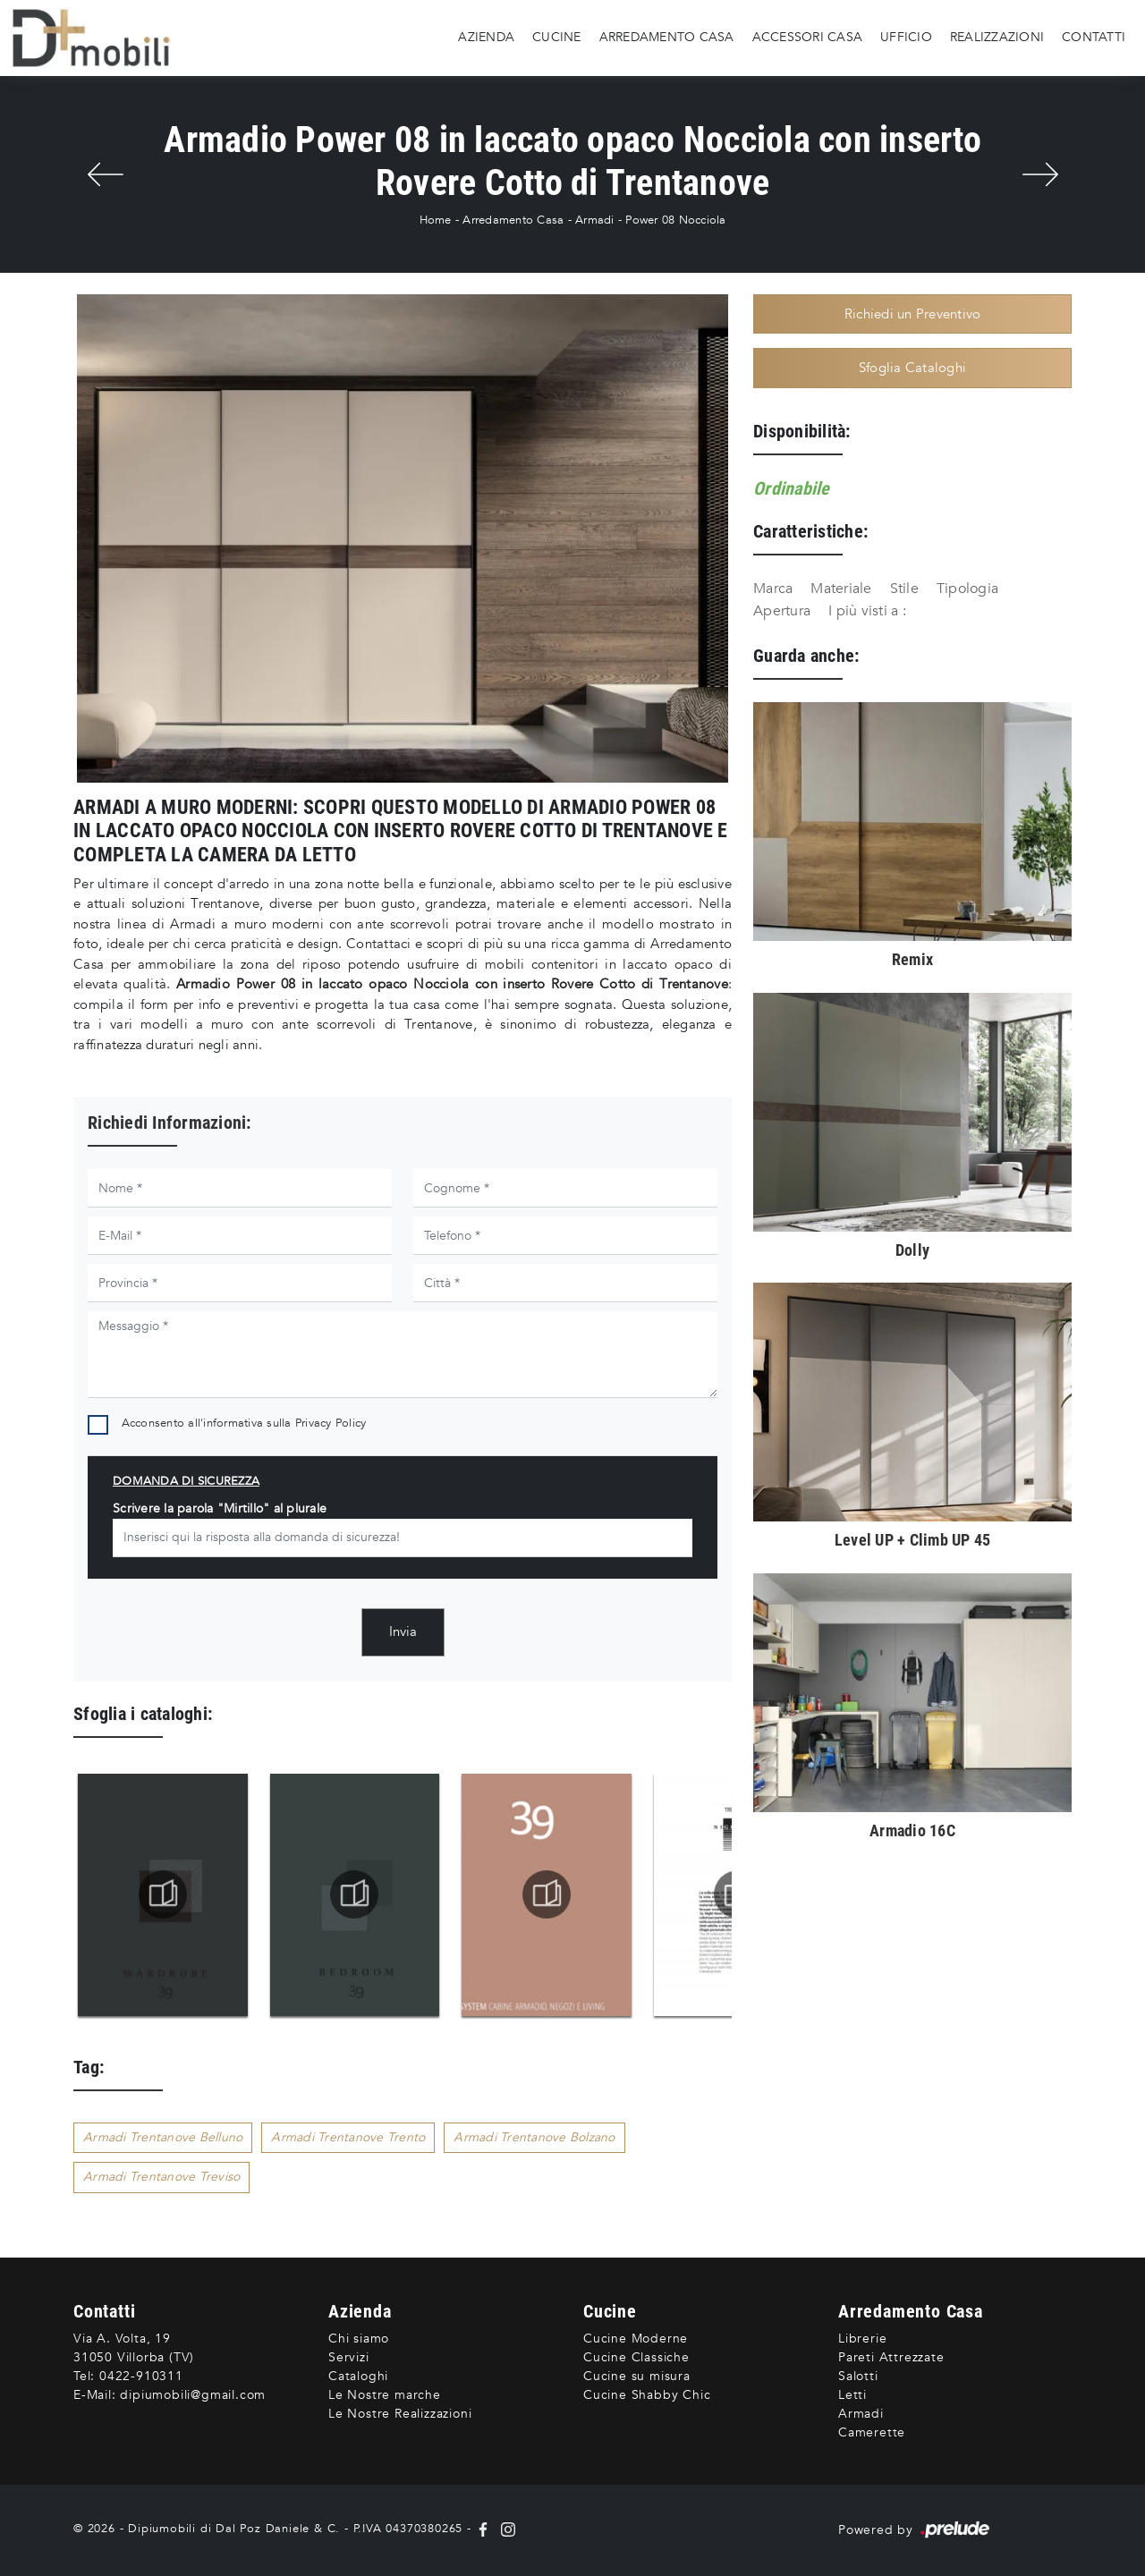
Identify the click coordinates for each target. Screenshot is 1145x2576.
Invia (403, 1631)
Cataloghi (358, 2376)
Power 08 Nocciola (675, 220)
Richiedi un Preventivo (912, 314)
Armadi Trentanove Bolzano (534, 2137)
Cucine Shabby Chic (646, 2394)
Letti (852, 2394)
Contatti (1093, 37)
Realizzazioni (997, 37)
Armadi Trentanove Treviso (161, 2176)
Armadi (595, 220)
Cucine (556, 37)
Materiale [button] (840, 588)
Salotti (858, 2376)
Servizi (348, 2357)
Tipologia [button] (967, 588)
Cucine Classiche (636, 2357)
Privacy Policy (331, 1423)
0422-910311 (141, 2376)
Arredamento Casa (666, 37)
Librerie (862, 2338)
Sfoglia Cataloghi (912, 368)
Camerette (871, 2432)
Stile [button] (904, 588)
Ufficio (906, 37)
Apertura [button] (781, 611)
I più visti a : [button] (867, 611)
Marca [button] (773, 588)
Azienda (486, 37)
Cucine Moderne (635, 2338)
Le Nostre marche (384, 2394)
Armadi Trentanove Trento (348, 2137)
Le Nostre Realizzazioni (399, 2413)
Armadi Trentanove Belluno (162, 2137)
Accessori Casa (807, 37)
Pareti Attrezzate (891, 2357)
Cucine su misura (637, 2376)
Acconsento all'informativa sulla (244, 1423)
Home (436, 220)
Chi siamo (358, 2338)
